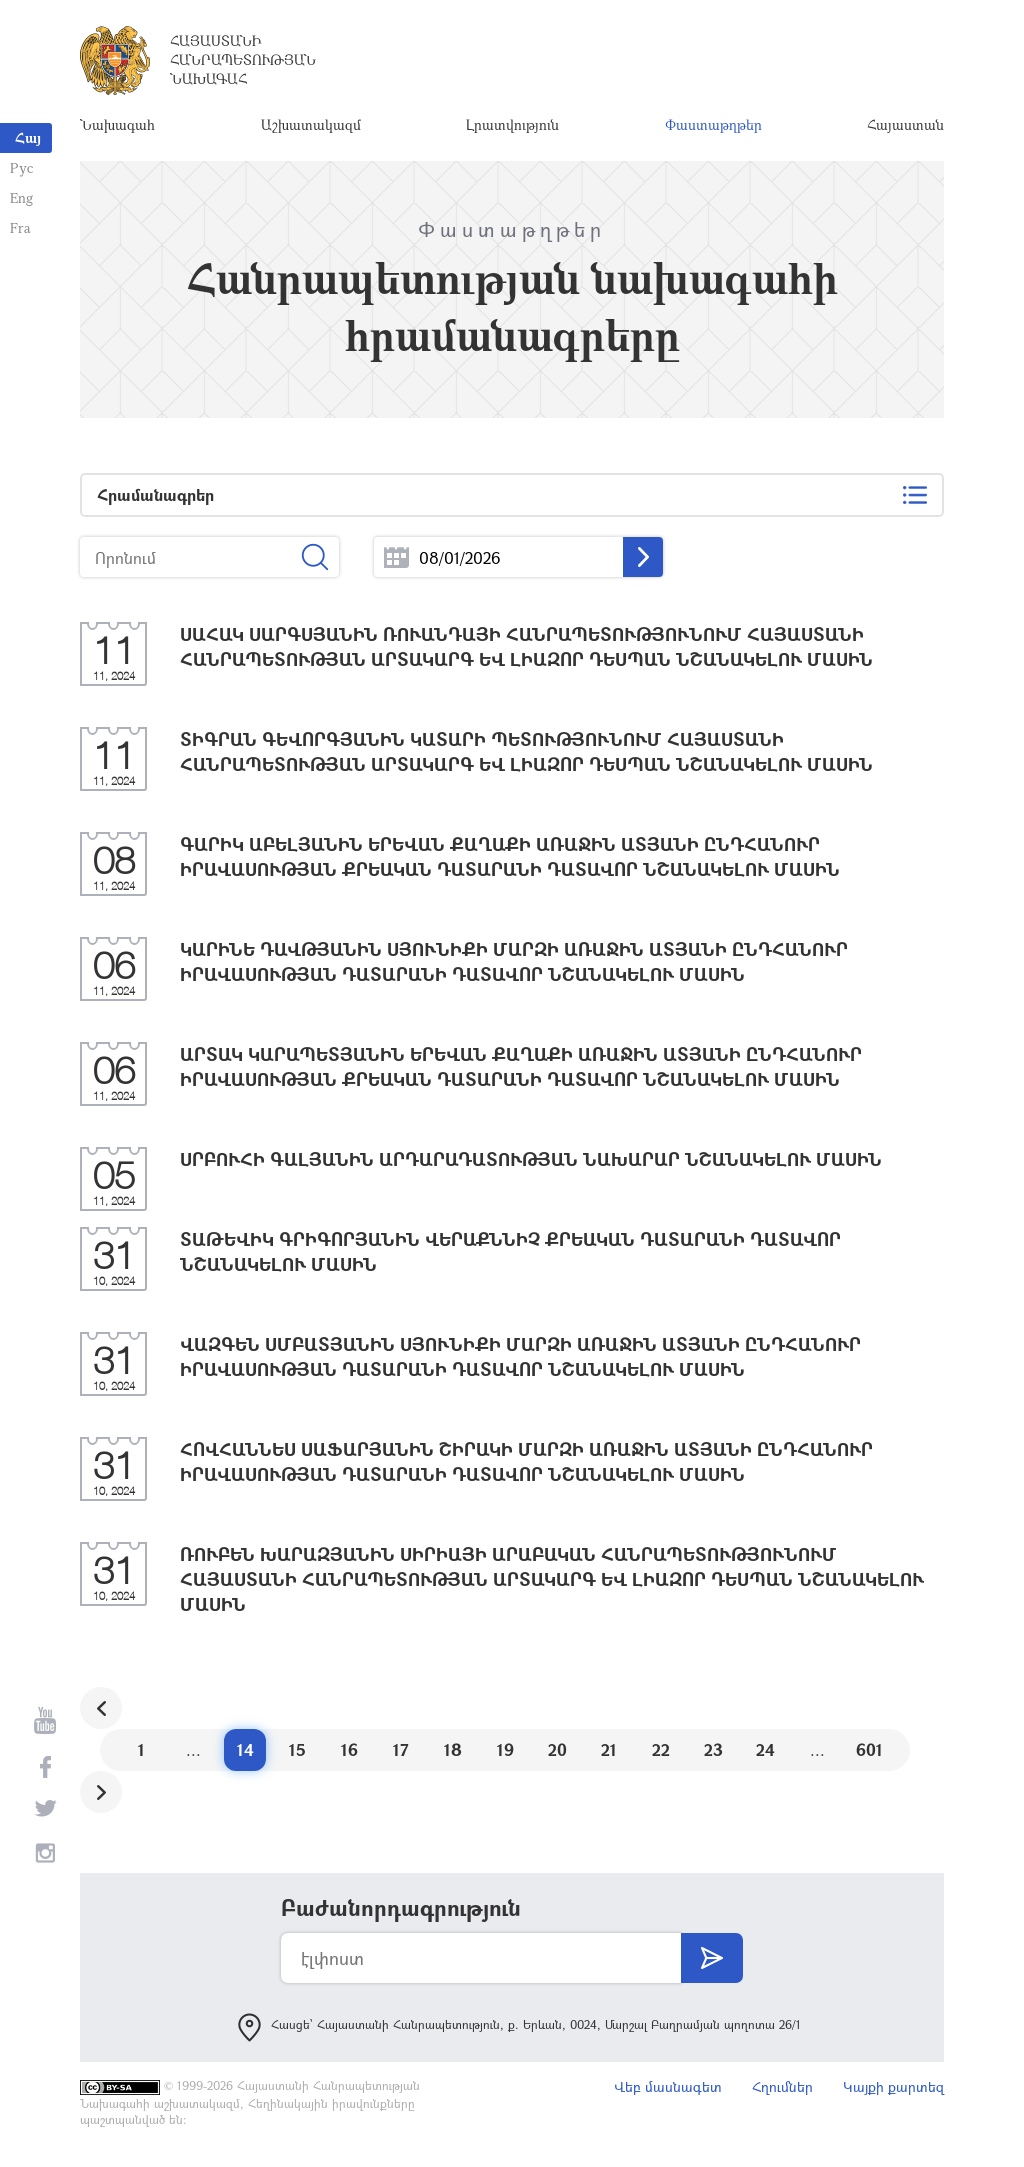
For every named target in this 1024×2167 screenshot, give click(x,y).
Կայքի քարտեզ (893, 2086)
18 (453, 1749)
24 (765, 1749)
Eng (21, 197)
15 (297, 1749)
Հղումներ (782, 2086)
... (396, 557)
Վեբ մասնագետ (668, 2086)
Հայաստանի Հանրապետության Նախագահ (243, 59)
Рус (21, 167)
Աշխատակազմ (311, 124)
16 (349, 1749)
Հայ (28, 137)
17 (401, 1749)
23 (713, 1749)
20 (557, 1749)
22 (661, 1749)
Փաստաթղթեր (713, 124)
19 (505, 1749)
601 (869, 1749)
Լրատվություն (512, 124)
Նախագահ (117, 124)
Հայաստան (905, 124)
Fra (20, 227)
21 (609, 1749)
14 (245, 1749)
